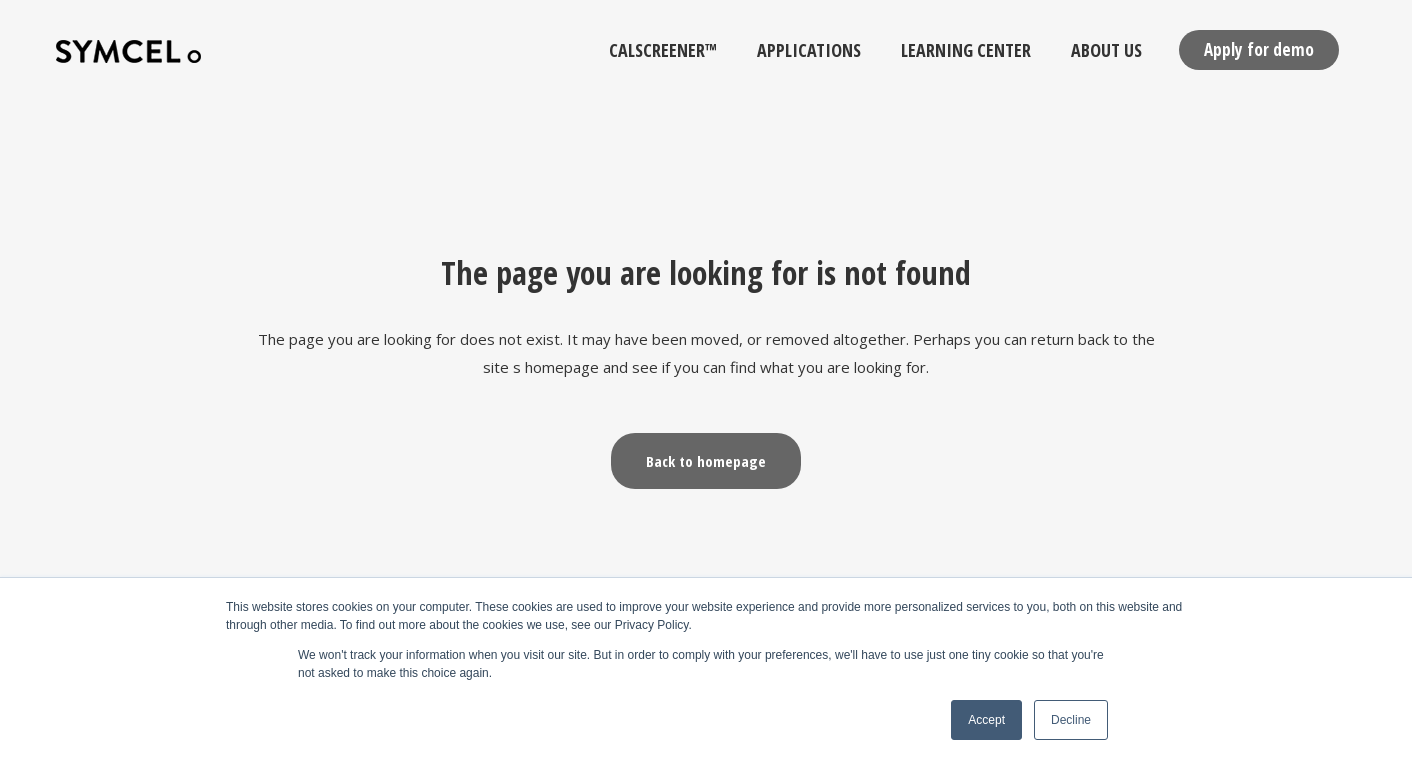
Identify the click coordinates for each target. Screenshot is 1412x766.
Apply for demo (1259, 49)
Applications (809, 50)
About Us (1106, 50)
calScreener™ (663, 50)
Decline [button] (1071, 720)
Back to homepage (706, 461)
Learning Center (966, 50)
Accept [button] (986, 720)
